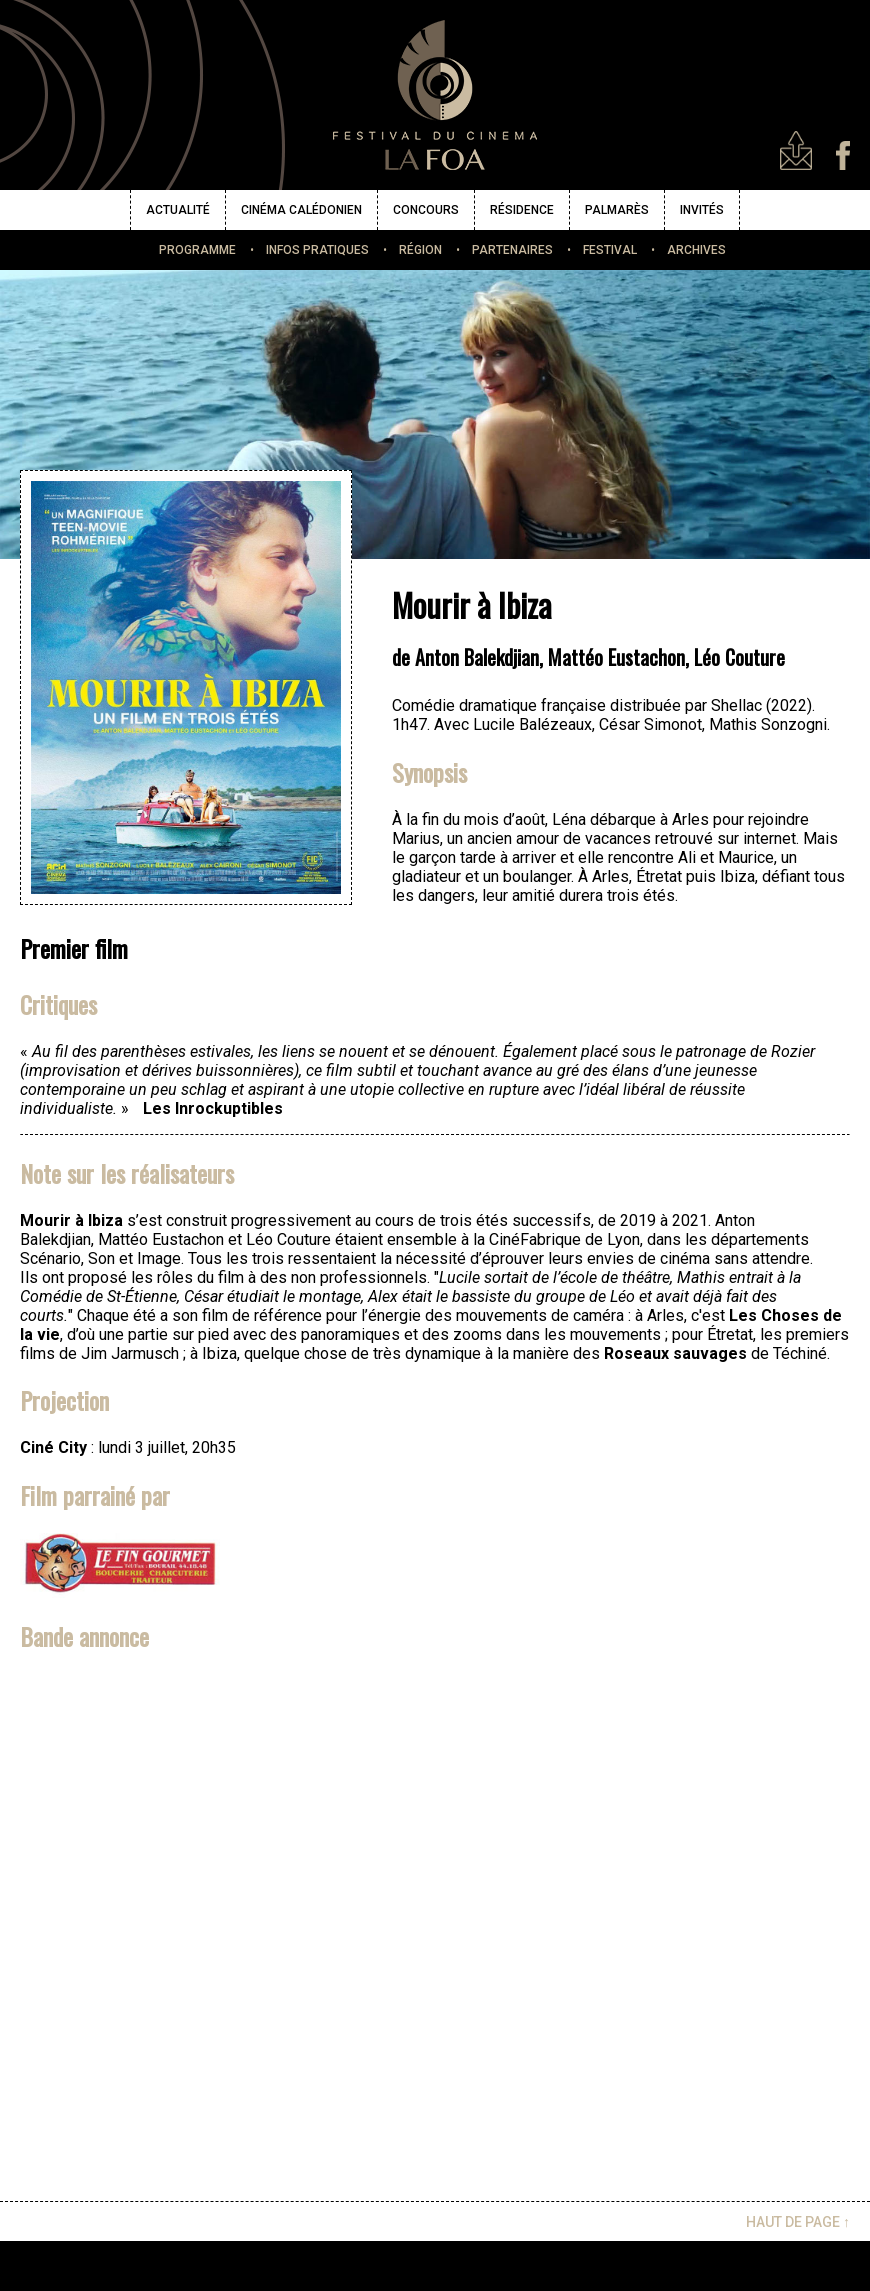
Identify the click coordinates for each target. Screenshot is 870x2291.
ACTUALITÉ (178, 210)
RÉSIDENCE (522, 210)
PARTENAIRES (512, 250)
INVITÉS (702, 210)
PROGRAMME (197, 250)
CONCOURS (426, 210)
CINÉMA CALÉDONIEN (301, 210)
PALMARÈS (617, 210)
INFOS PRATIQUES (317, 250)
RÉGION (420, 250)
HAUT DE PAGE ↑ (798, 2222)
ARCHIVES (696, 250)
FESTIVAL (610, 250)
